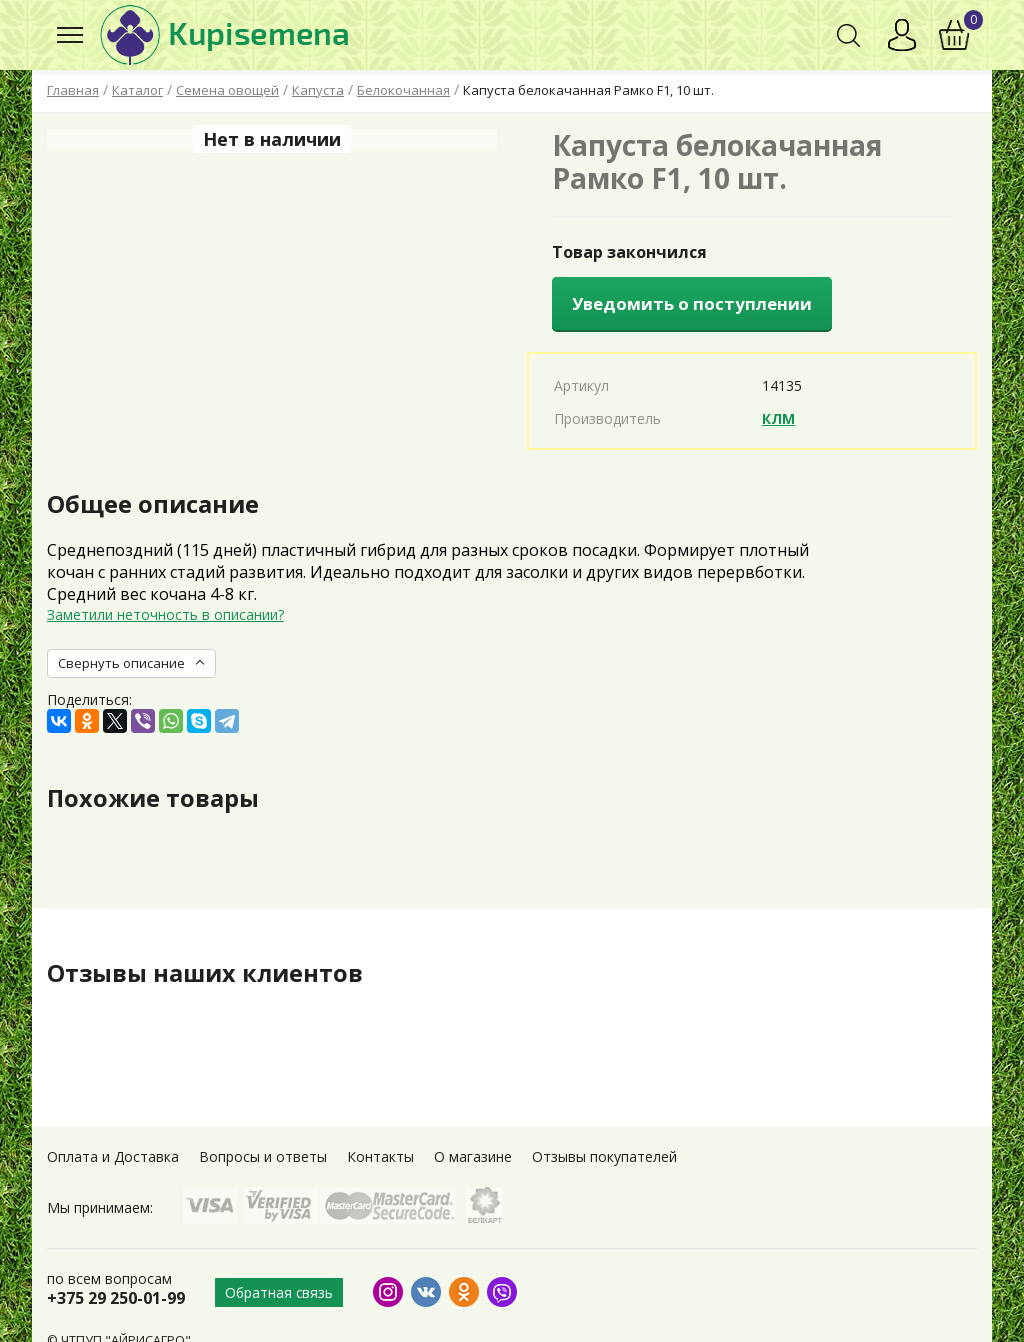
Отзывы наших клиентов (206, 973)
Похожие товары (153, 798)
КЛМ (778, 418)
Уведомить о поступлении (692, 303)
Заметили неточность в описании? (165, 614)
